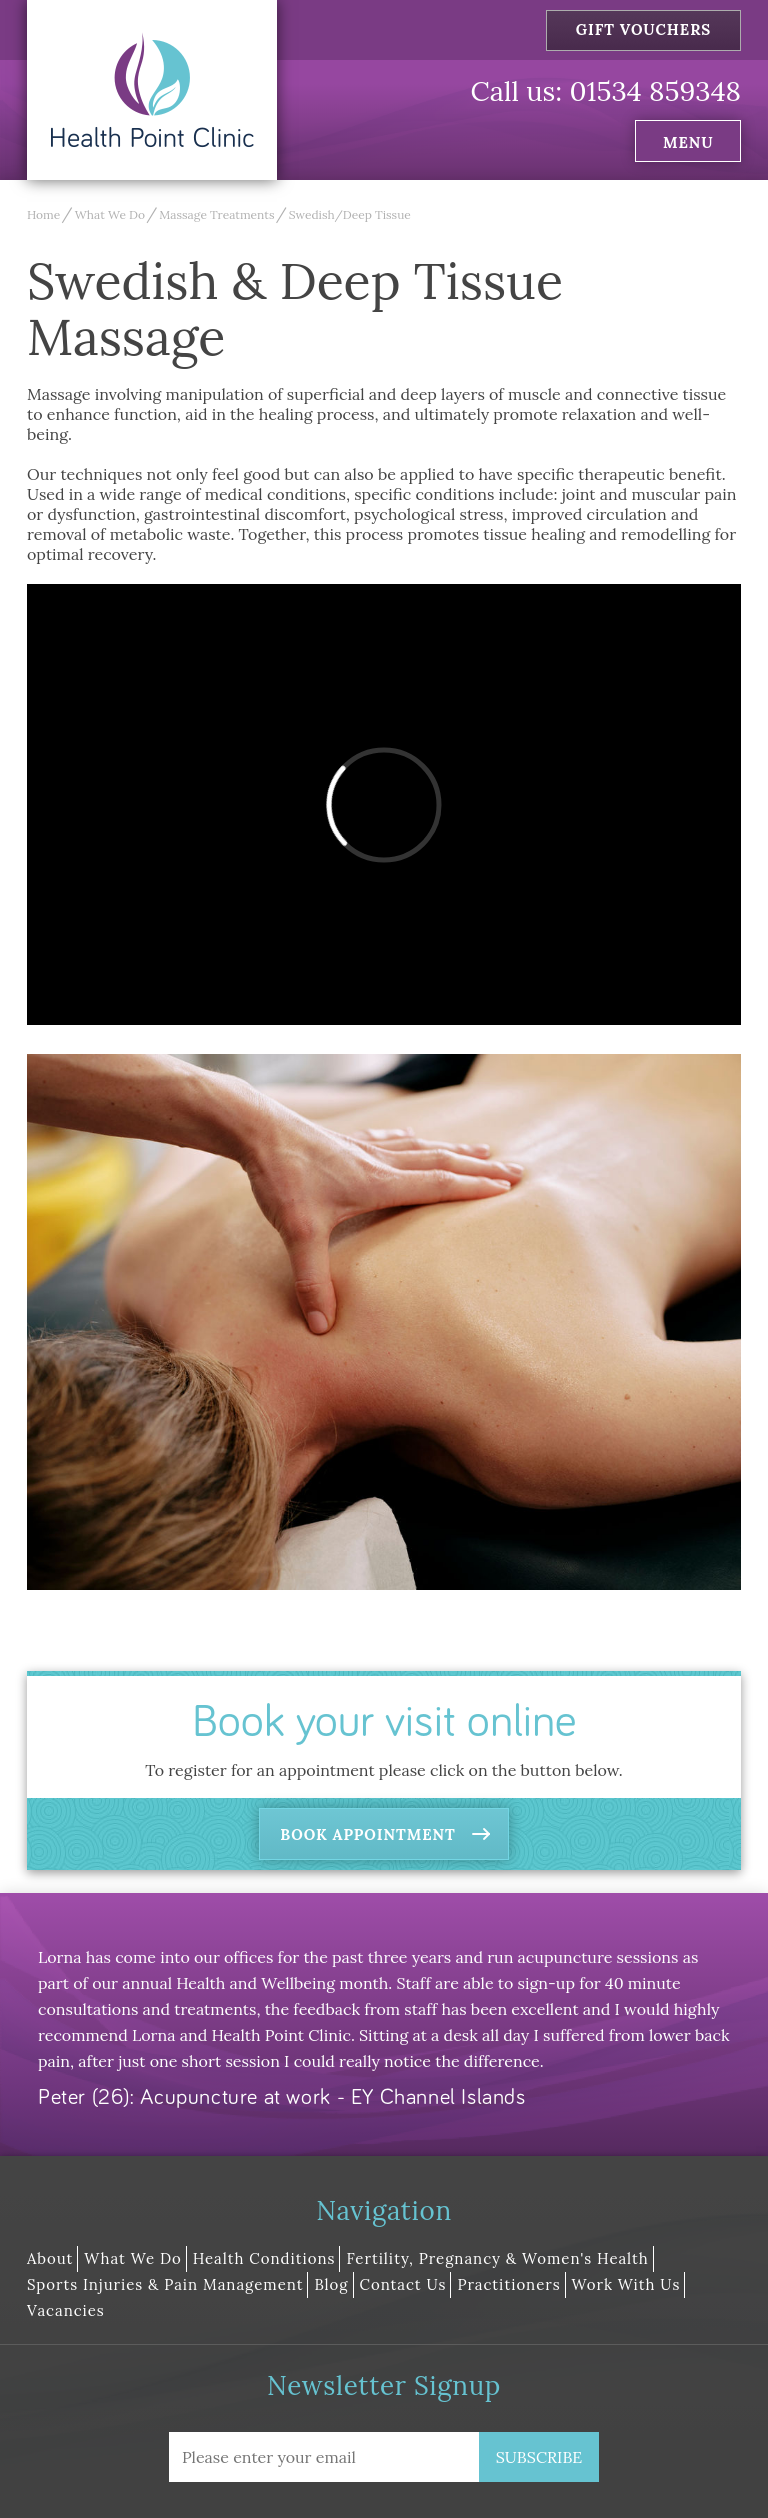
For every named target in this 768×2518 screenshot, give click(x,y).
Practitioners (508, 2284)
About (50, 2258)
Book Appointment (367, 1834)
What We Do (110, 214)
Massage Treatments (216, 214)
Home (43, 214)
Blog (331, 2284)
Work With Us (626, 2284)
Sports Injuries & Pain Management (165, 2284)
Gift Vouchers (644, 29)
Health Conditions (264, 2258)
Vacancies (66, 2310)
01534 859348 (655, 91)
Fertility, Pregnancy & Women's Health (497, 2258)
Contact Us (403, 2284)
